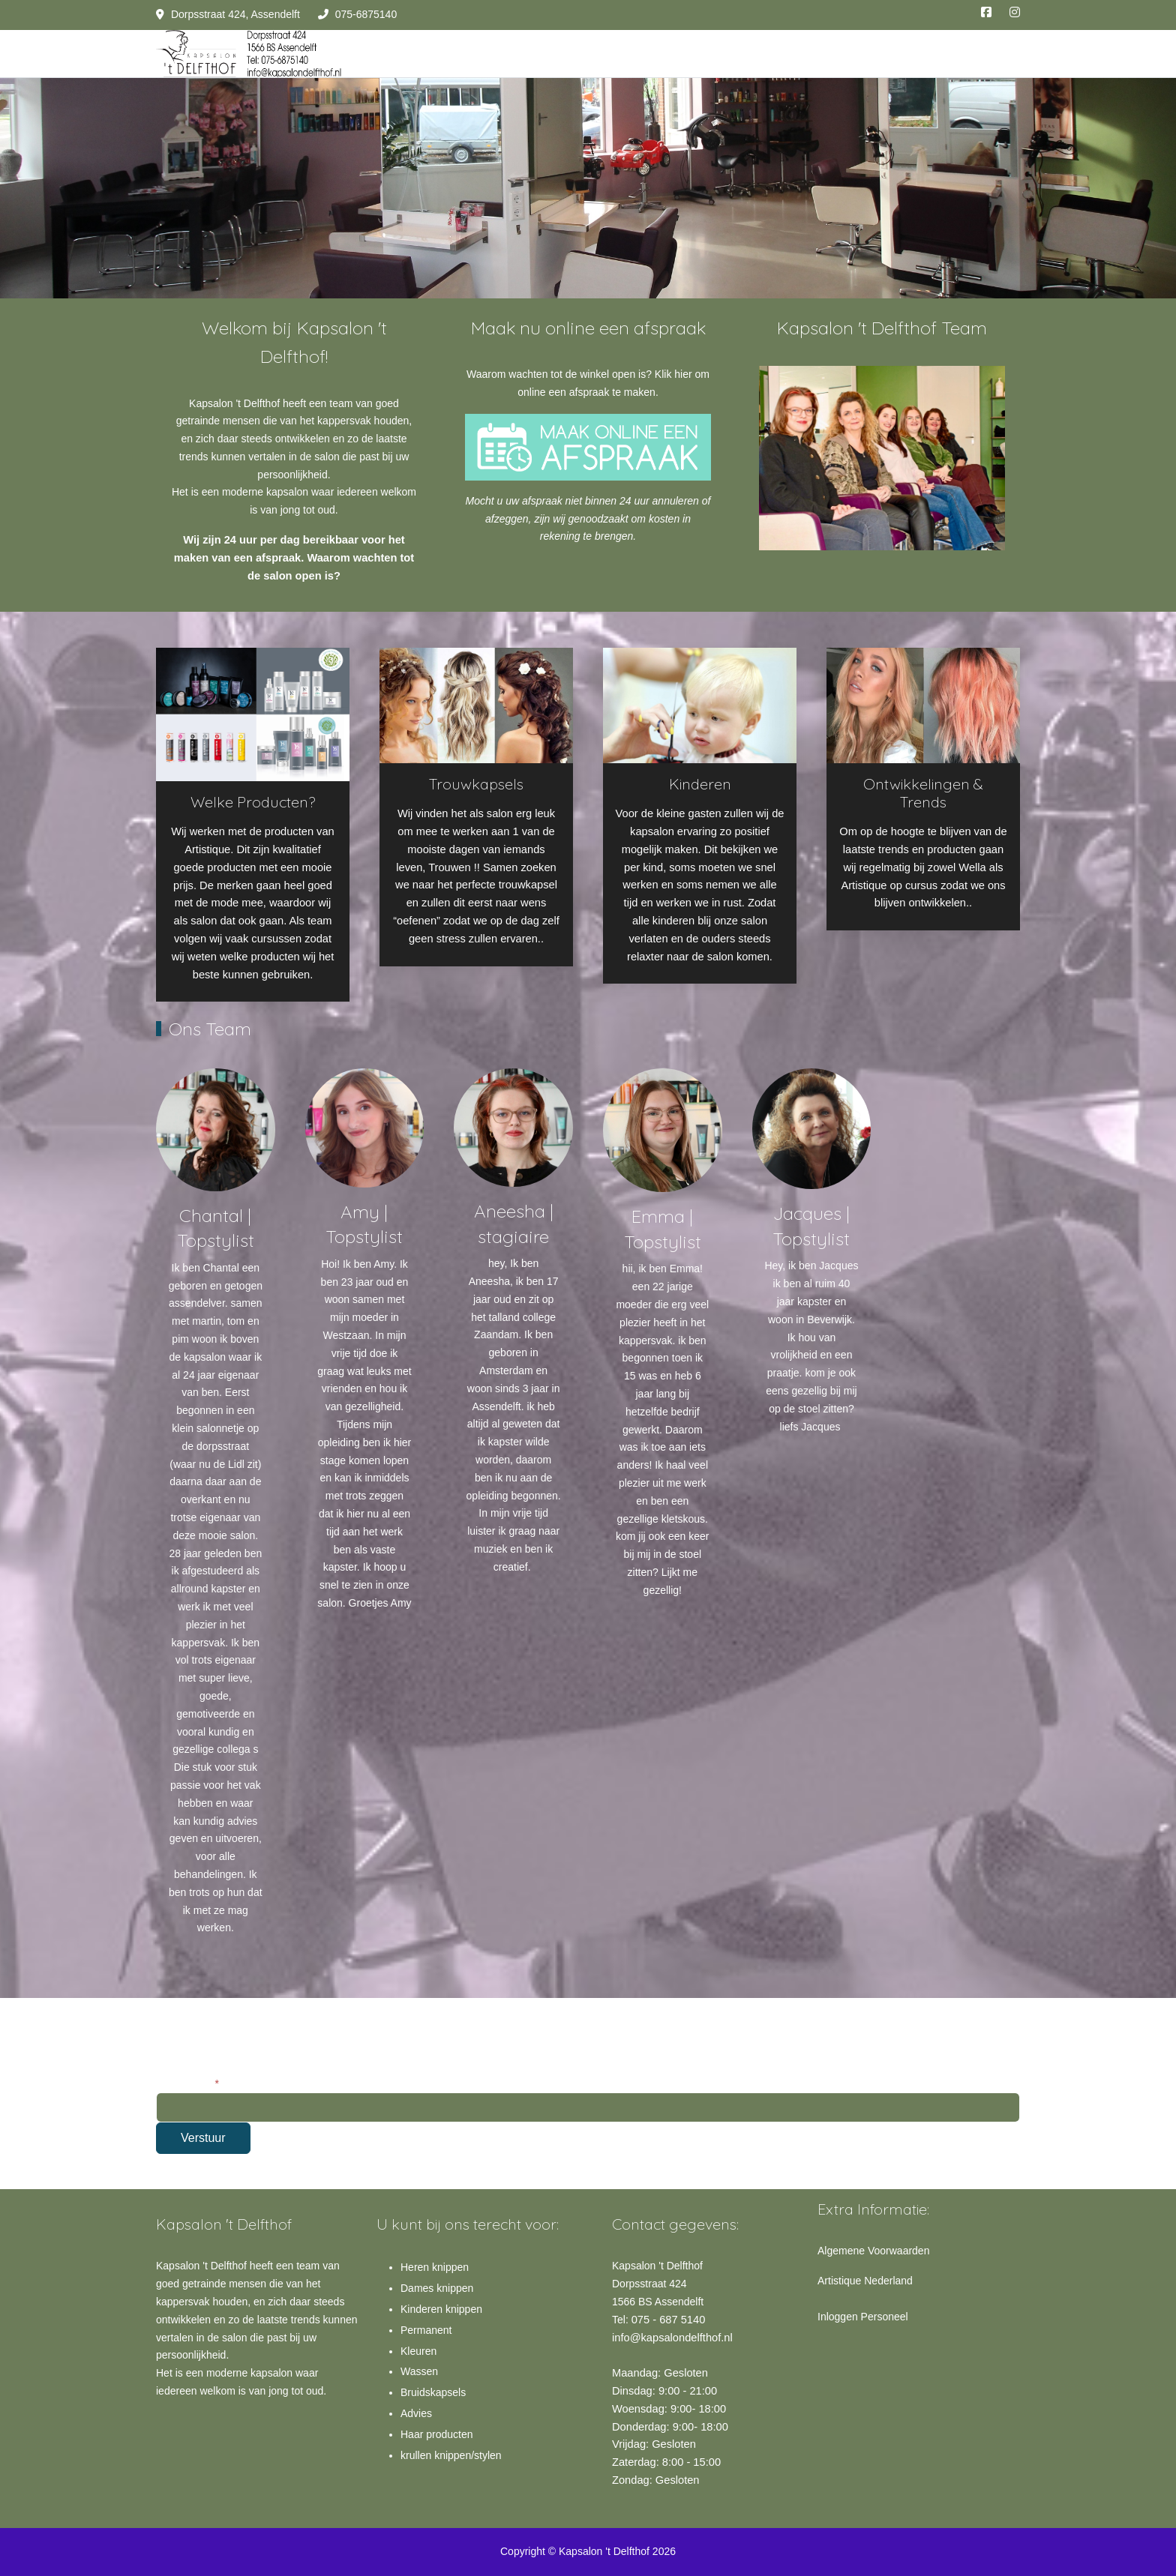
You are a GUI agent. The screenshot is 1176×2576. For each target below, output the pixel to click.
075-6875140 (366, 14)
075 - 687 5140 (669, 2320)
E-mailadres (187, 2083)
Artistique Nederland (865, 2281)
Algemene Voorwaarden (873, 2251)
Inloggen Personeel (863, 2317)
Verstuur (203, 2137)
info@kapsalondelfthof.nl (672, 2338)
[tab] (874, 519)
